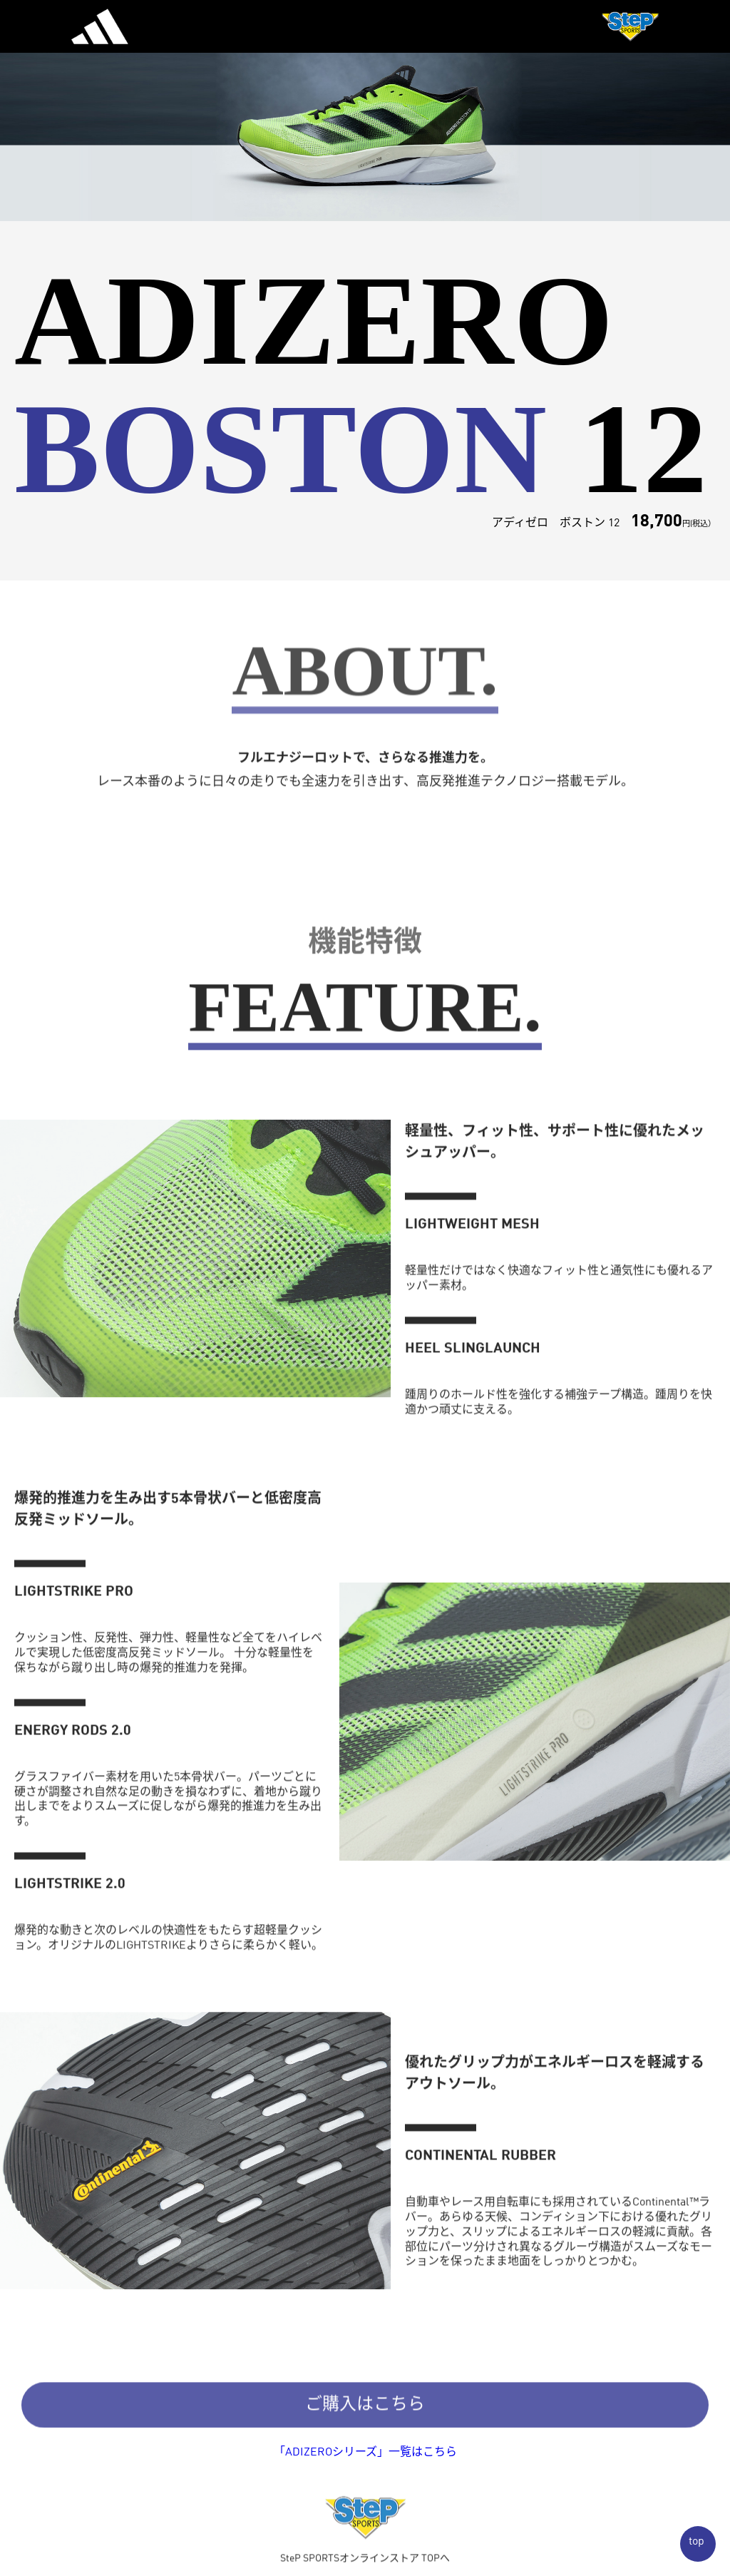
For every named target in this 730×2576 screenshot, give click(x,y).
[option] (365, 110)
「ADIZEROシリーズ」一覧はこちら (365, 2452)
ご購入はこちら (365, 2411)
